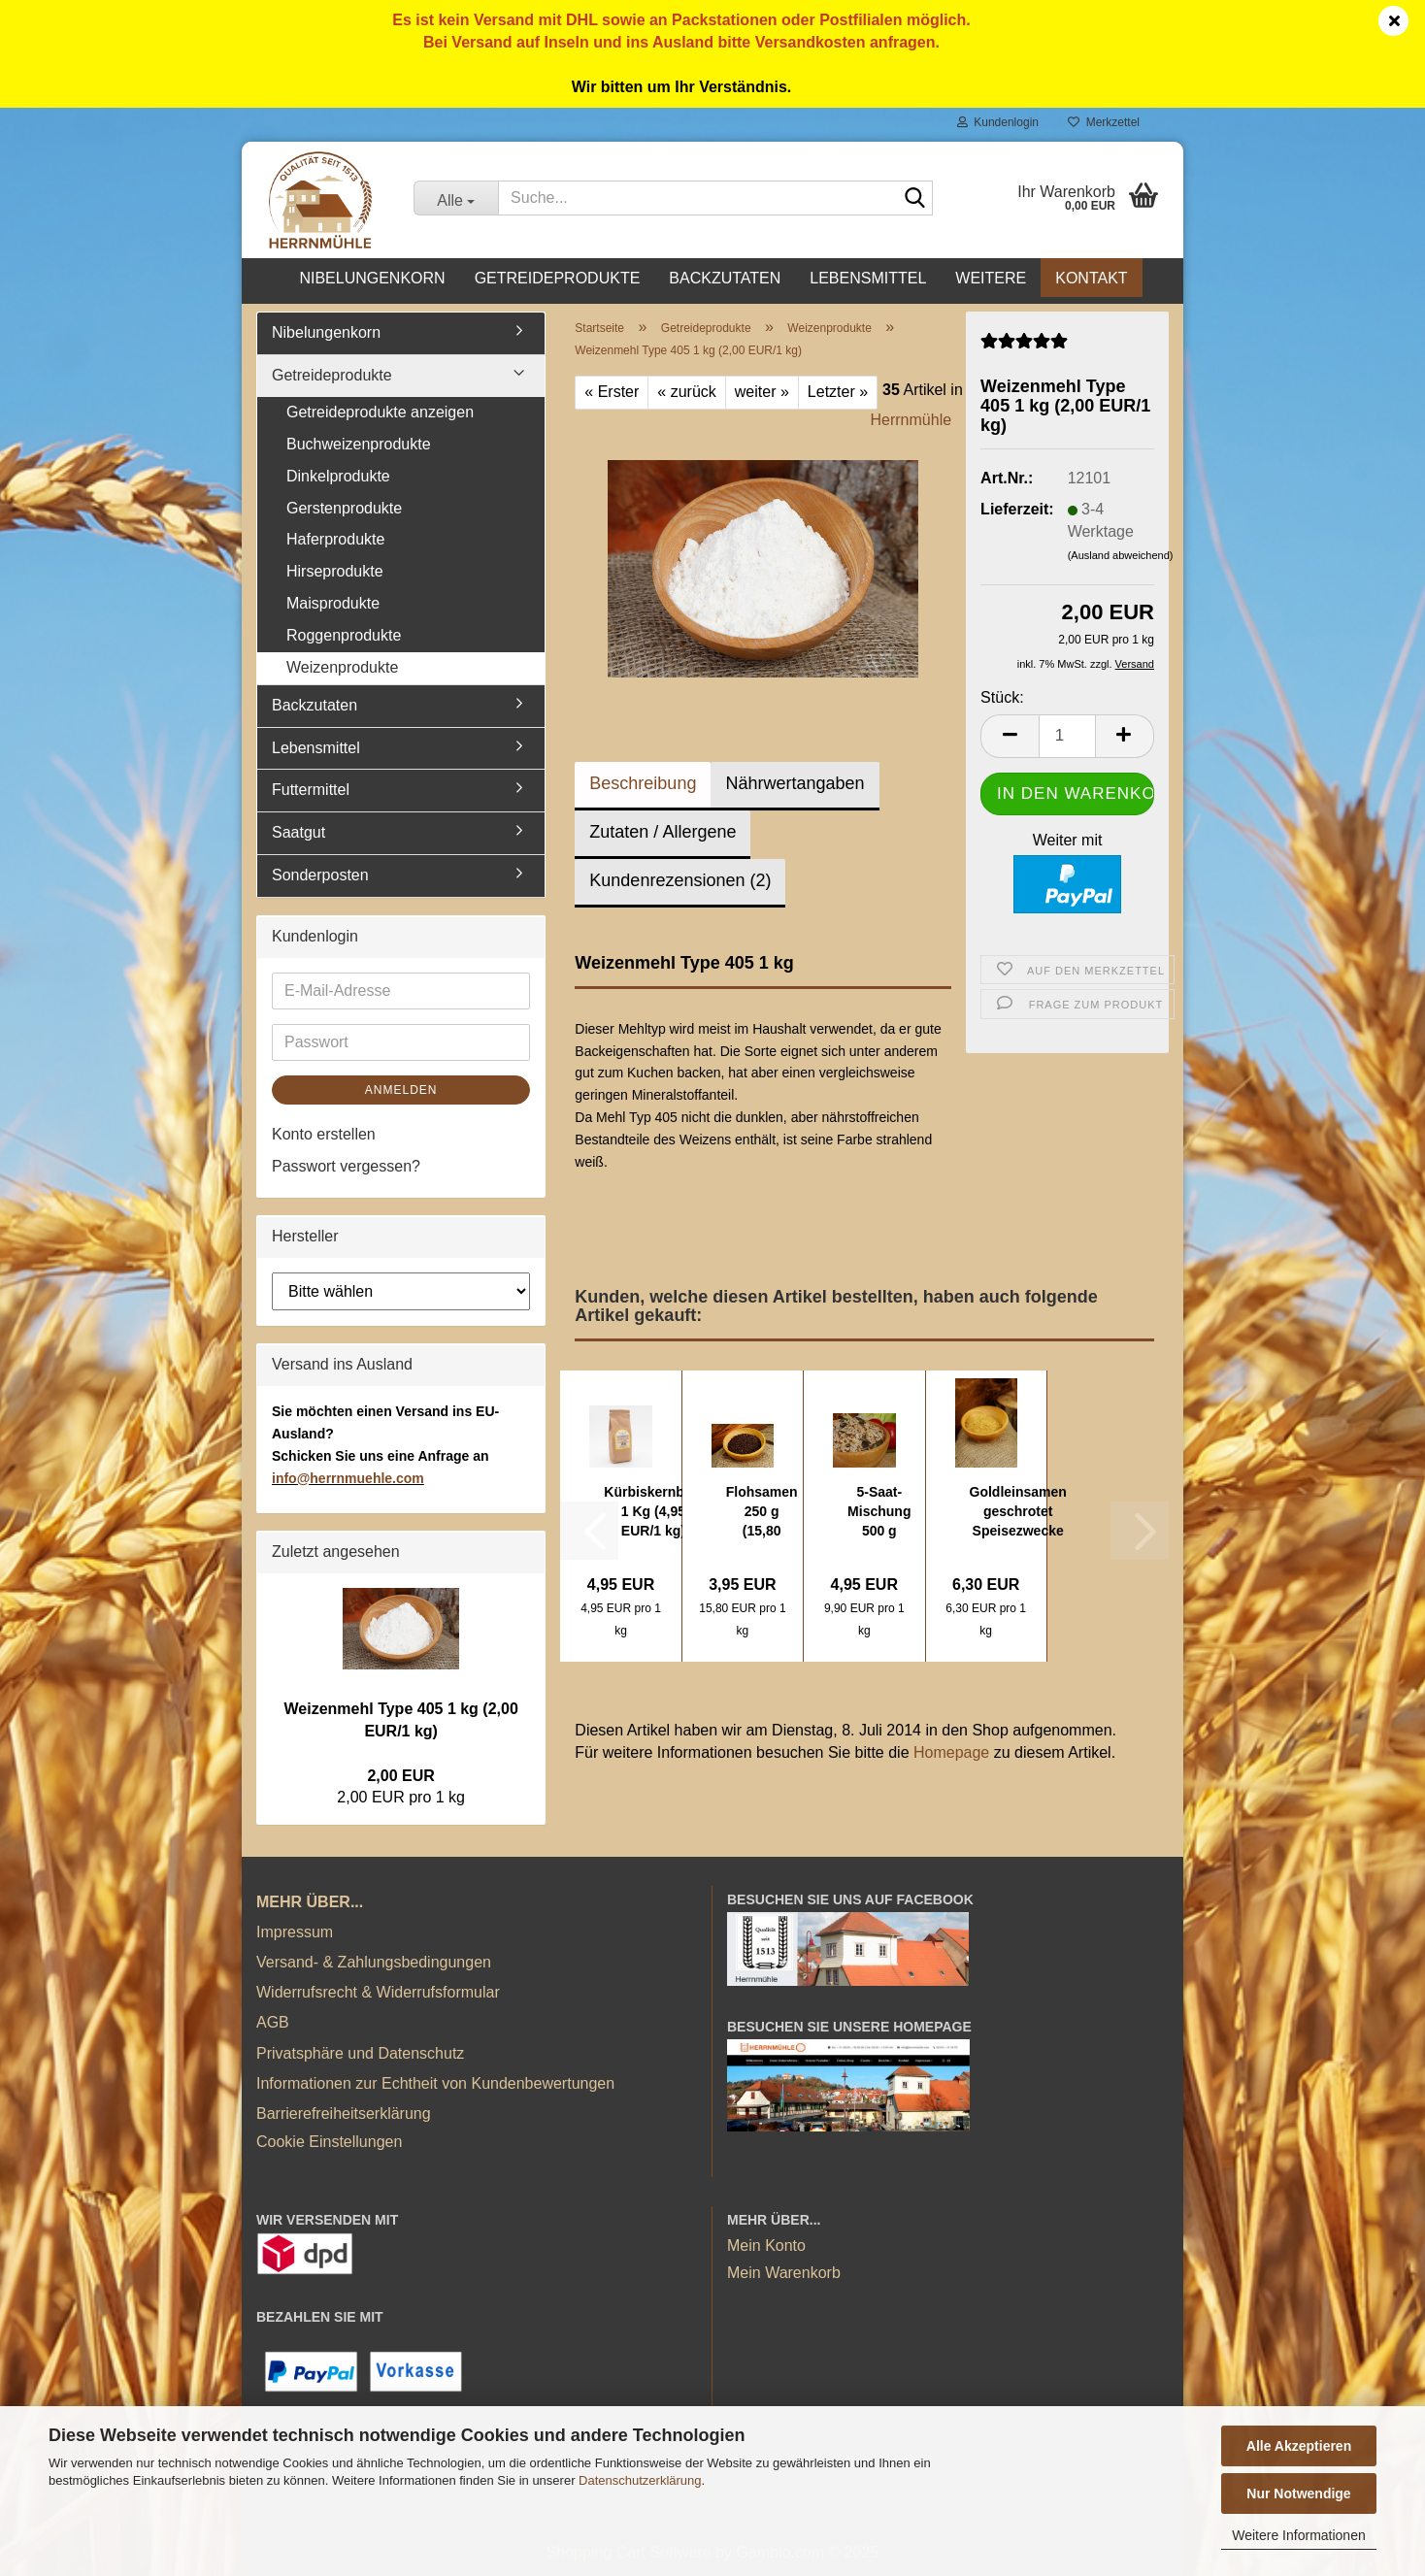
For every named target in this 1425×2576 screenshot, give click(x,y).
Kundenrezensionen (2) (680, 880)
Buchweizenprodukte (358, 444)
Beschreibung (642, 783)
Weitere (990, 278)
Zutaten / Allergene (662, 832)
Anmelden (401, 1090)
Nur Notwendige (1298, 2493)
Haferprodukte (335, 539)
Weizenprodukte (342, 667)
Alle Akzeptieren (1298, 2446)
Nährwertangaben (794, 783)
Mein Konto (766, 2245)
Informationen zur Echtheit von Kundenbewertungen (435, 2083)
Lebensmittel (868, 278)
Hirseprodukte (334, 571)
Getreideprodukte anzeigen (380, 412)
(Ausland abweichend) (1121, 555)
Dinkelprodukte (338, 476)
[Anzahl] (1067, 736)
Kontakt (1091, 278)
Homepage (951, 1752)
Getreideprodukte (558, 278)
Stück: (1001, 697)
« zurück (686, 391)
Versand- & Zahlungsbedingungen (373, 1962)
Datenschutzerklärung (640, 2480)
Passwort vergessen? (346, 1166)
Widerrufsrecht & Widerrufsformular (378, 1992)
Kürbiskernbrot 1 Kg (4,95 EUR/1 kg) (653, 1511)
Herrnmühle (911, 420)
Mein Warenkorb (784, 2272)
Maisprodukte (333, 603)
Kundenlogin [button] (998, 122)
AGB (272, 2022)
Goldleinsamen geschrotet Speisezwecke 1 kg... (1018, 1512)
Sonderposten (320, 875)
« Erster (611, 391)
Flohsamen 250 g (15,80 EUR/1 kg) (762, 1512)
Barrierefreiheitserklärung (343, 2113)
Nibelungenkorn (372, 278)
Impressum (294, 1932)
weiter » (762, 391)
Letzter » (838, 391)
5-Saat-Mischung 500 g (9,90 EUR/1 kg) (879, 1512)
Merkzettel (1104, 122)
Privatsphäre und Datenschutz (360, 2053)
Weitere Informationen (1298, 2535)
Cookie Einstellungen (329, 2141)
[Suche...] (456, 198)
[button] (1009, 736)
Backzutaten (724, 278)
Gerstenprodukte (344, 508)
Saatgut (298, 832)
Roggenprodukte (343, 635)
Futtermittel (310, 789)
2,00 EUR (400, 1775)
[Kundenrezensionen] (1024, 348)
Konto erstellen (324, 1134)
